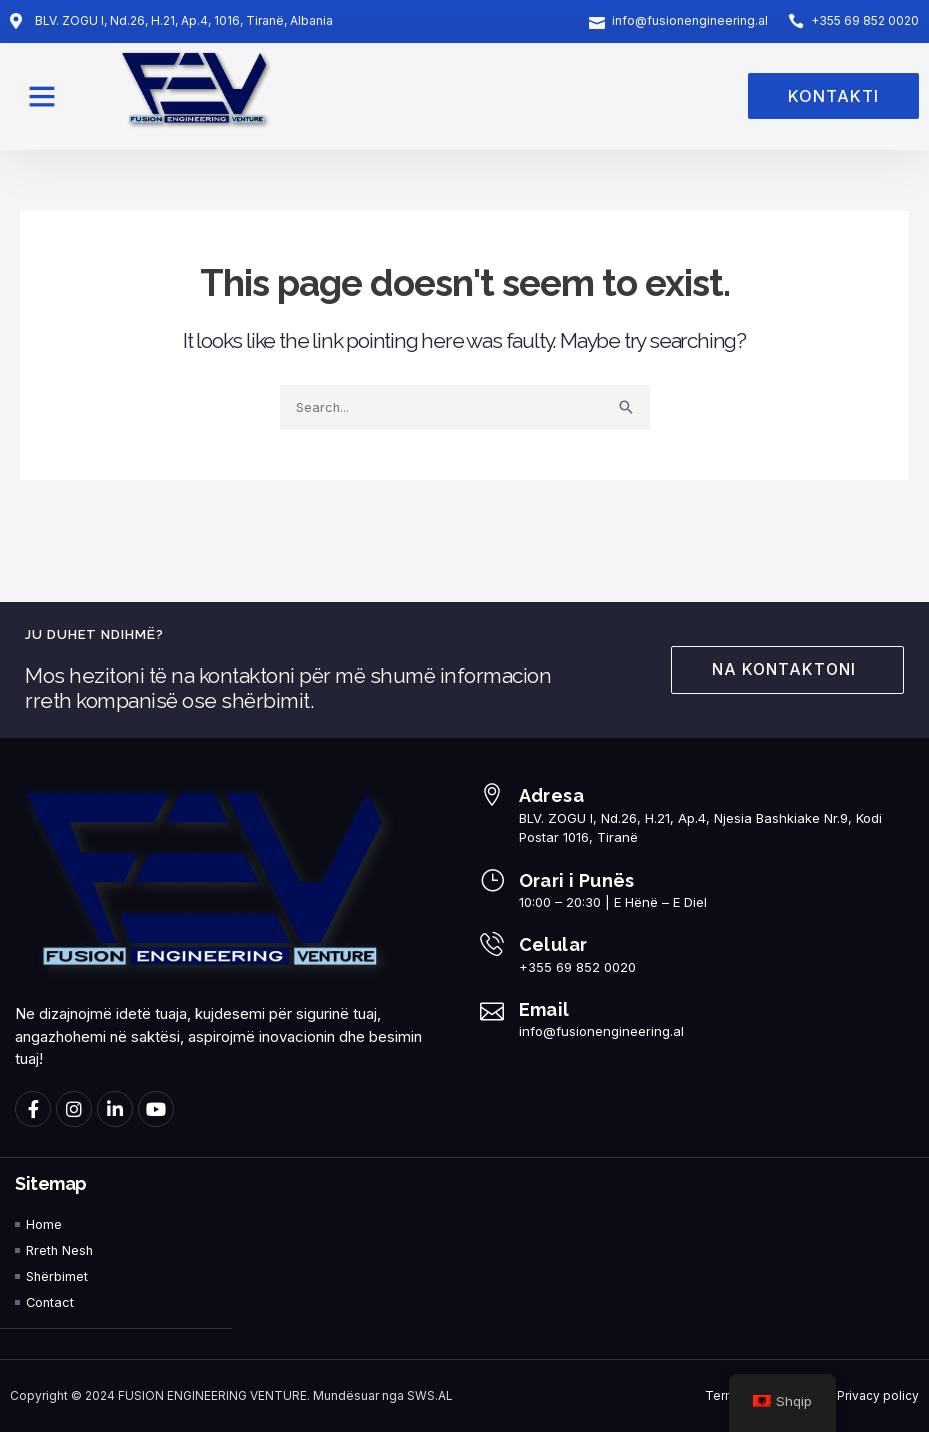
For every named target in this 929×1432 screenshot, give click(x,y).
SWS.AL (430, 1395)
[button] (42, 96)
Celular (553, 943)
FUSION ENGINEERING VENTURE (212, 1395)
